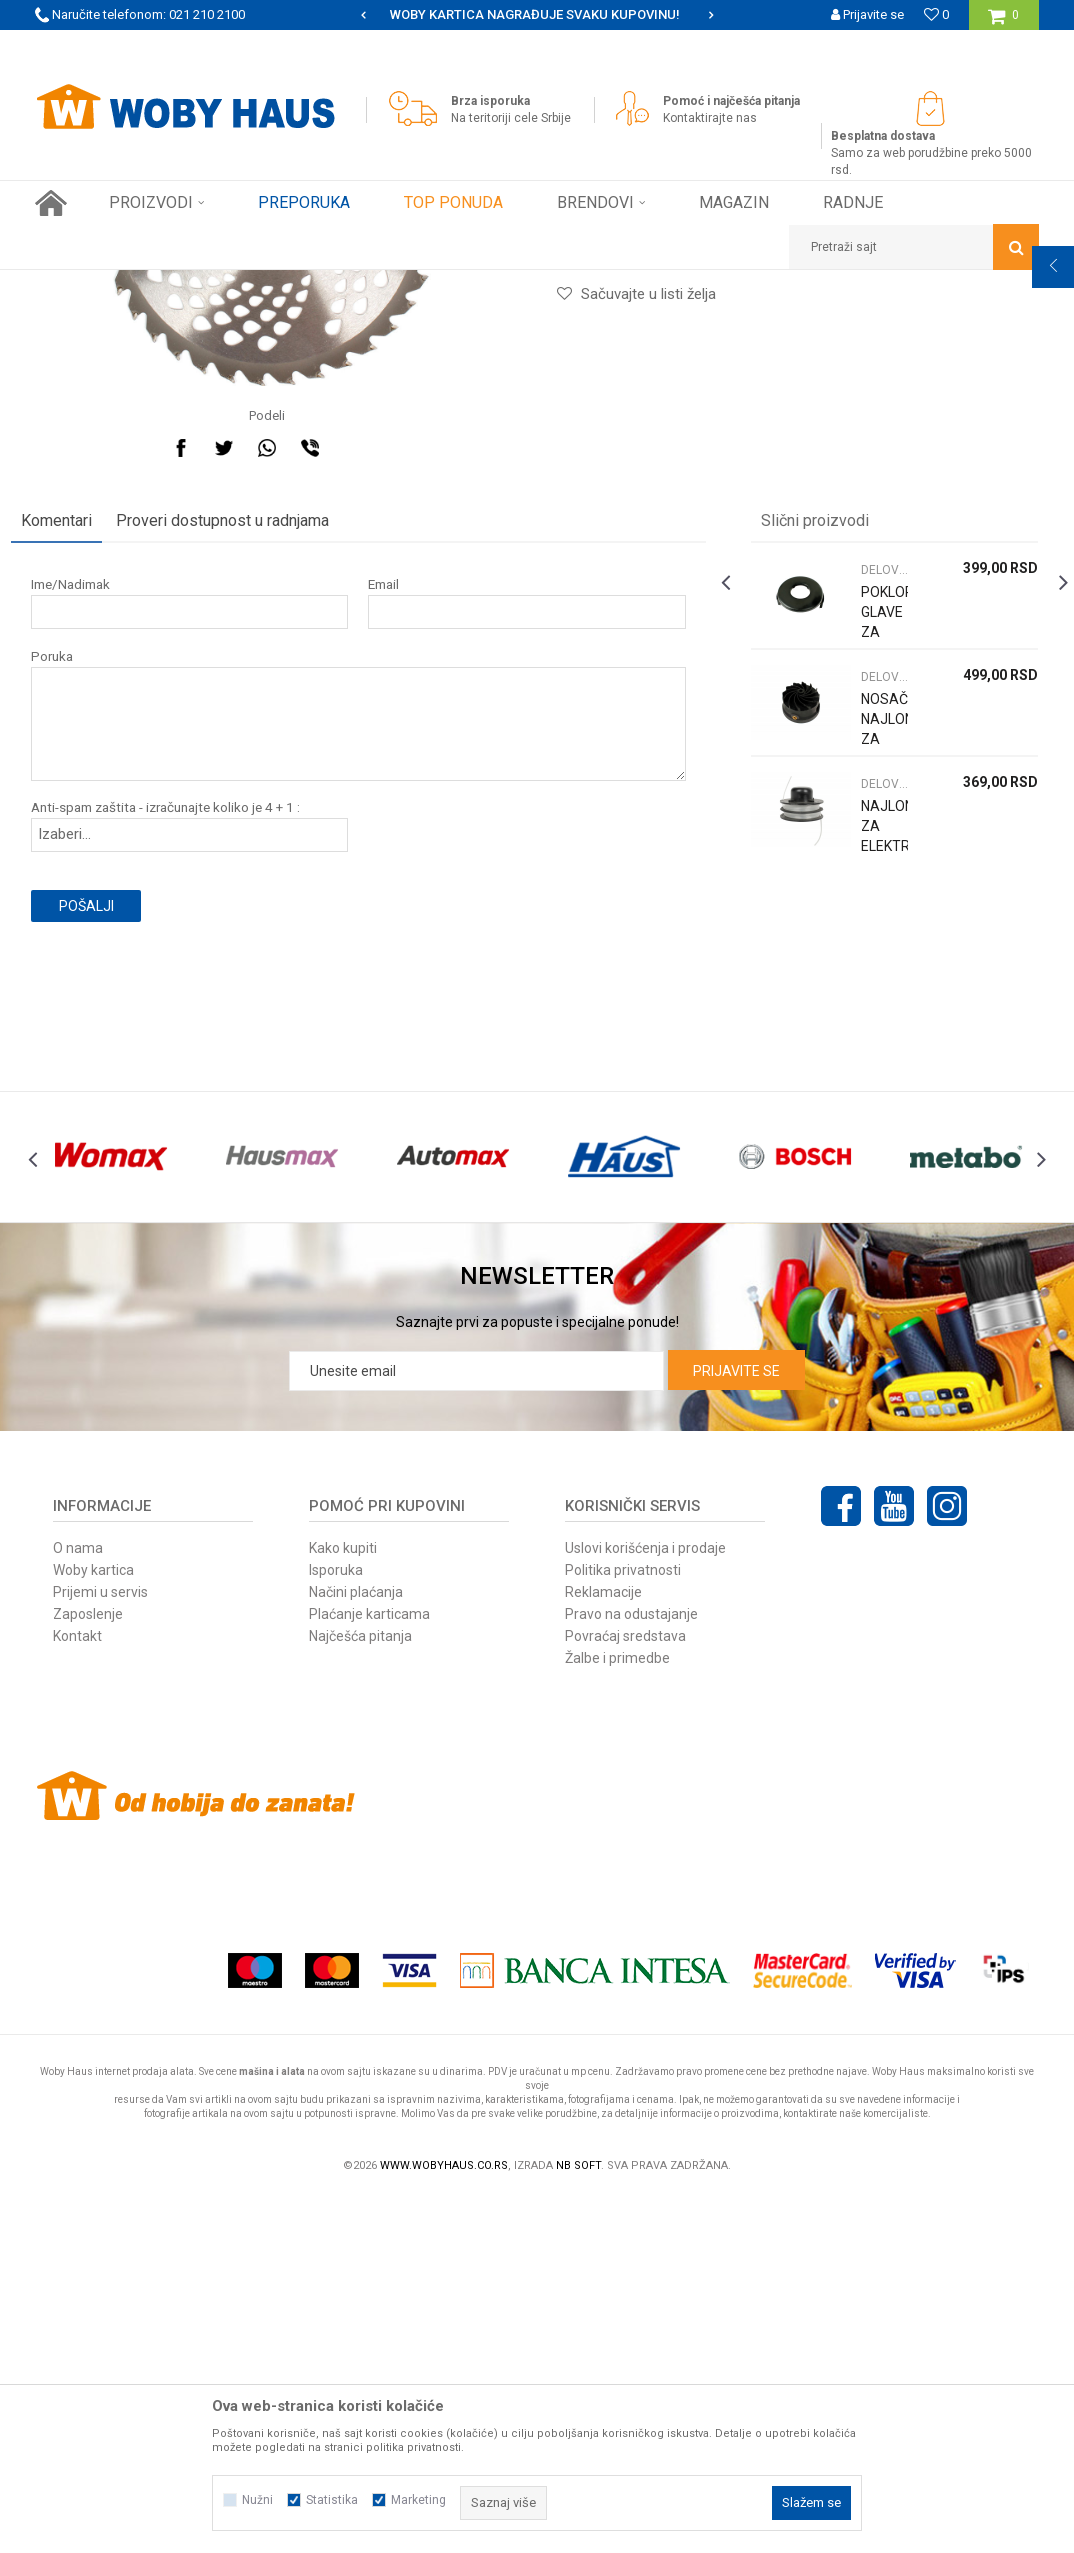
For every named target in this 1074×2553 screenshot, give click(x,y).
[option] (536, 15)
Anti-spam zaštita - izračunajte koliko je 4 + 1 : (189, 1120)
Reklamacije (603, 1948)
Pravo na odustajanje (631, 1970)
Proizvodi (176, 285)
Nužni (257, 2500)
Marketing (418, 2500)
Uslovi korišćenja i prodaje (645, 1904)
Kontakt (77, 1992)
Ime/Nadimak (94, 897)
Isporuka (336, 1926)
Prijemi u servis (100, 1948)
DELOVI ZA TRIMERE (484, 285)
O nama (78, 1904)
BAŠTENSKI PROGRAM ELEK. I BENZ (315, 285)
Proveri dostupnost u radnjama (246, 833)
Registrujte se (864, 44)
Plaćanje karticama (369, 1970)
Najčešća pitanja (360, 1992)
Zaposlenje (88, 1970)
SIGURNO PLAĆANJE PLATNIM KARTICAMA (535, 14)
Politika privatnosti (623, 1926)
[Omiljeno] (936, 14)
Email (391, 897)
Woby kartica (93, 1926)
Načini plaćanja (356, 1948)
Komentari (80, 833)
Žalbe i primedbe (617, 2014)
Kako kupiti (343, 1904)
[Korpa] (1003, 22)
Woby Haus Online (85, 285)
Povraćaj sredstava (625, 1992)
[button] (914, 247)
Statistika (332, 2500)
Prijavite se (736, 1727)
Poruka (76, 969)
